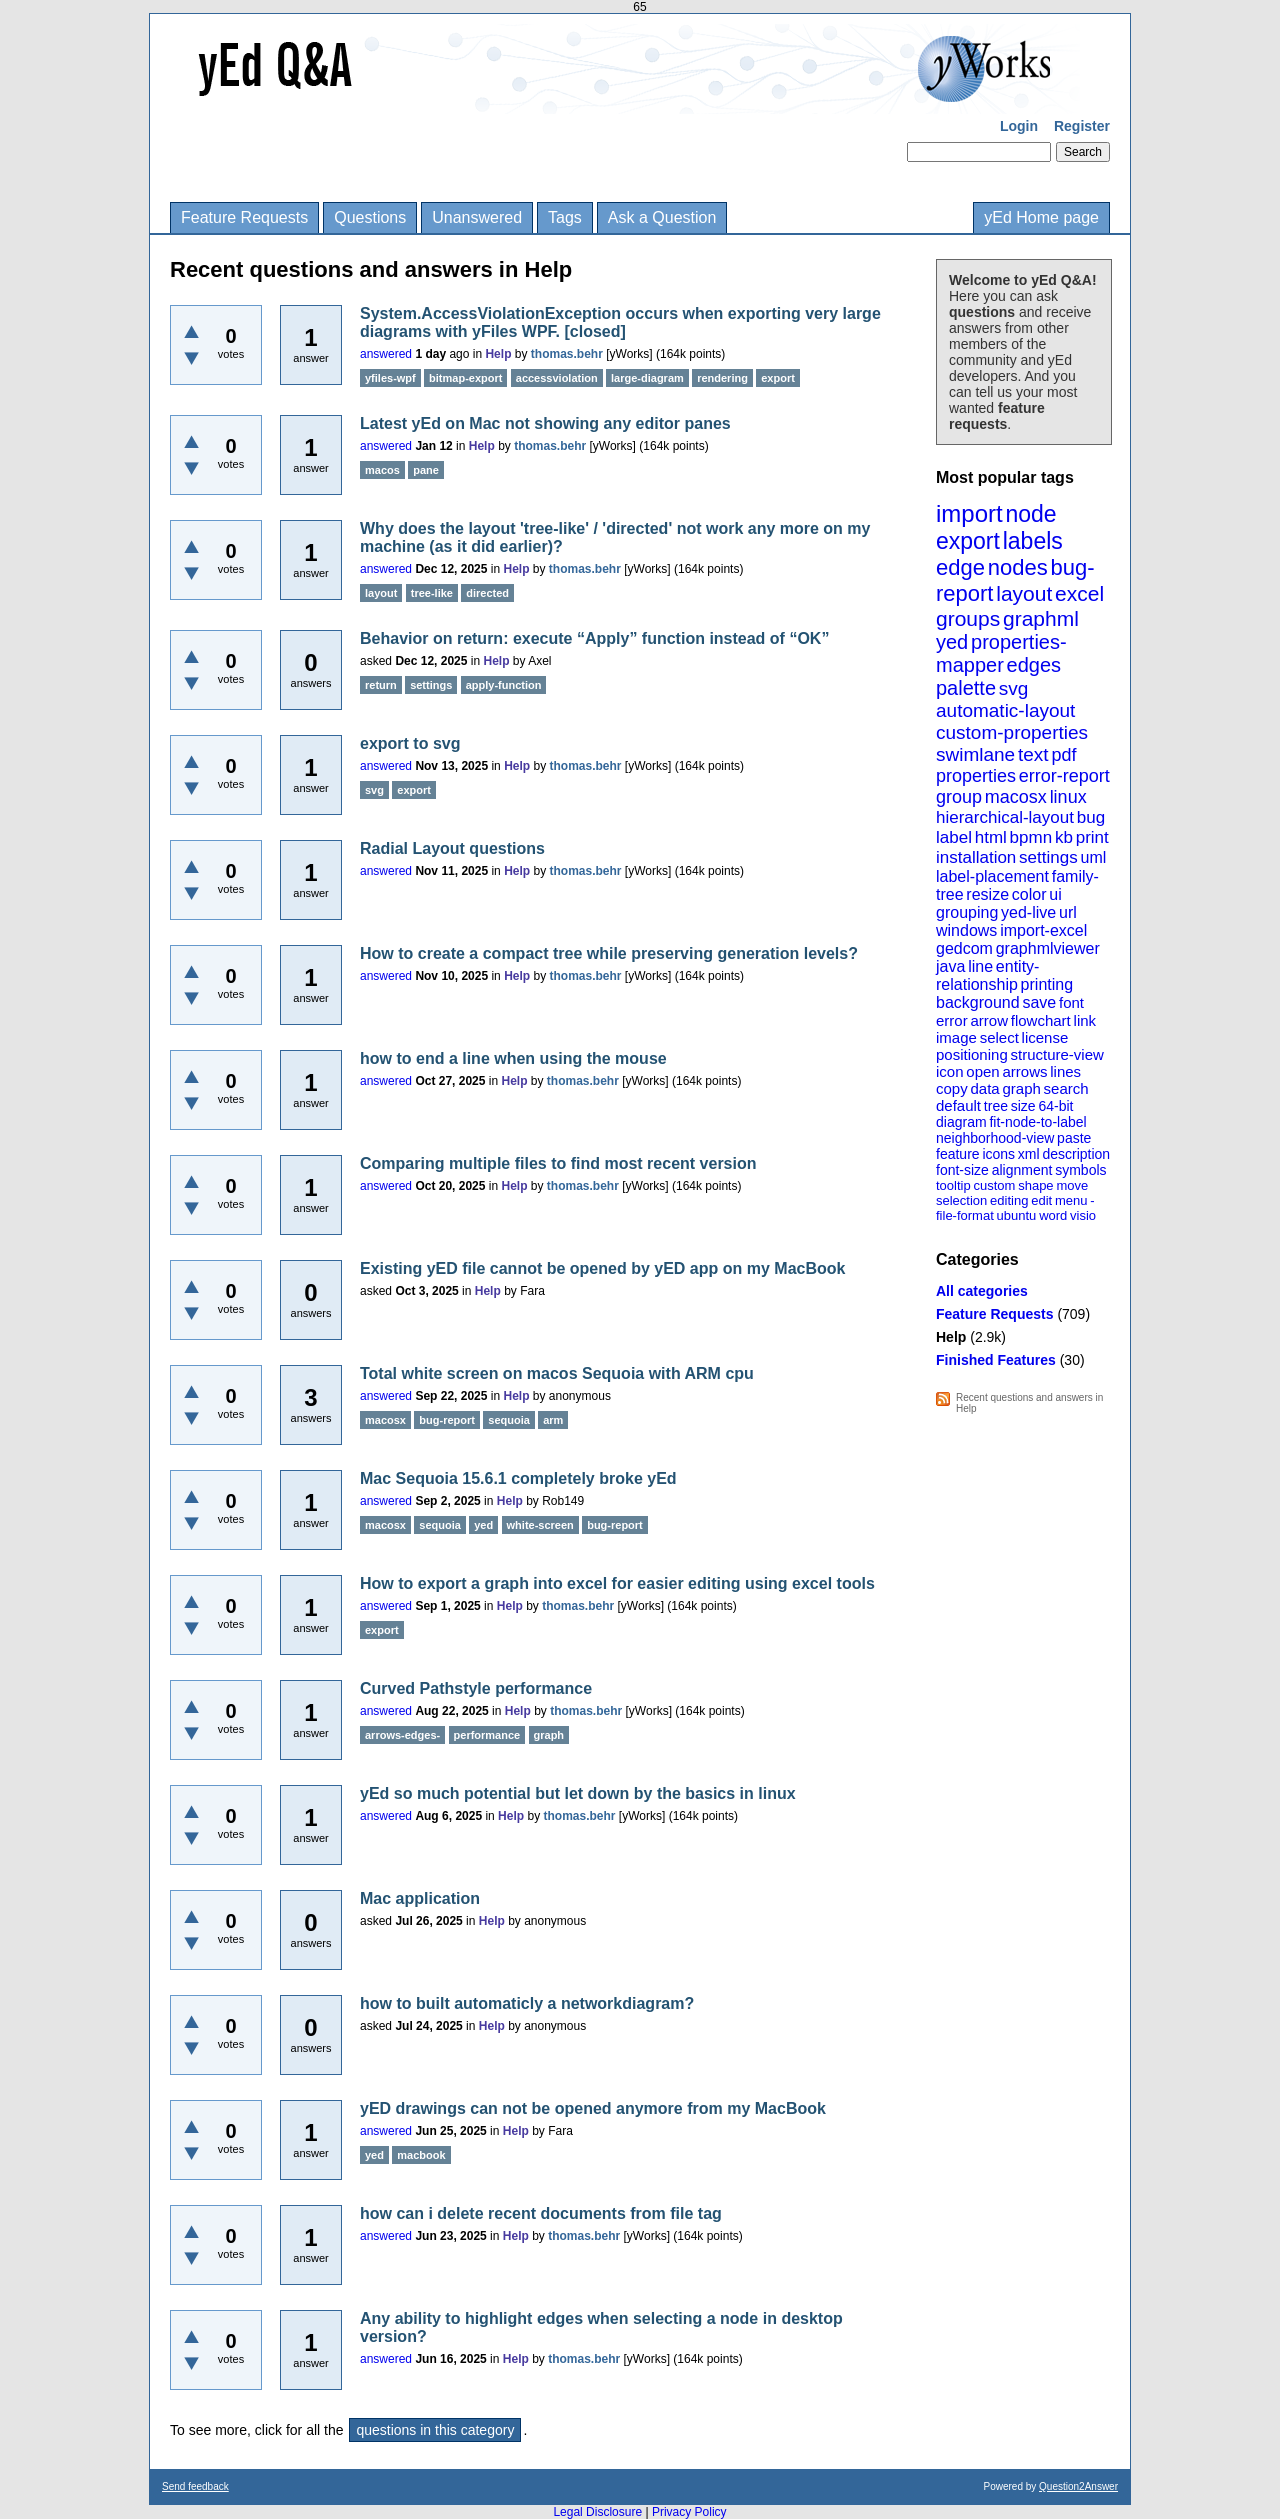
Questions (370, 217)
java (950, 966)
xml (1029, 1154)
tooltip (953, 1185)
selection (961, 1200)
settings (1048, 857)
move (1072, 1185)
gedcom (964, 948)
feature (958, 1154)
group (959, 797)
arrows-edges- (402, 1735)
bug (1091, 817)
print (1092, 837)
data (984, 1088)
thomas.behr (567, 354)
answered (386, 354)
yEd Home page (1041, 217)
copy (952, 1088)
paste (1074, 1138)
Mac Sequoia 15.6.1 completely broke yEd (518, 1478)
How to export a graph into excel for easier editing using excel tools (617, 1583)
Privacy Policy (689, 2512)
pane (426, 470)
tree (996, 1106)
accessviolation (557, 378)
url (1068, 912)
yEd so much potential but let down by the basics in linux (578, 1793)
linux (1068, 797)
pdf (1063, 755)
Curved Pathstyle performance (476, 1688)
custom (994, 1185)
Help (951, 1337)
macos (382, 470)
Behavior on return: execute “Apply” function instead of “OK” (594, 638)
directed (487, 593)
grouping (967, 912)
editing (1009, 1200)
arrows (1024, 1071)
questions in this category (435, 2430)
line (980, 966)
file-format (965, 1215)
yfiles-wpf (390, 378)
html (991, 837)
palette (966, 688)
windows (966, 930)
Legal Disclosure (597, 2512)
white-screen (540, 1525)
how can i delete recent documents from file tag (541, 2213)
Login (1019, 126)
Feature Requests (244, 217)
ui (1055, 894)
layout (1024, 593)
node (1030, 514)
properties (976, 776)
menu (1071, 1200)
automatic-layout (1005, 710)
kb (1064, 837)
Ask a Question (662, 217)
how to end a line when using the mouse (513, 1058)
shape (1035, 1185)
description (1076, 1154)
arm (553, 1420)
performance (487, 1735)
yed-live (1028, 912)
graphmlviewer (1048, 948)
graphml (1041, 618)
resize (987, 894)
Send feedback (195, 2486)
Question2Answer (1078, 2486)
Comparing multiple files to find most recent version (558, 1163)
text (1033, 754)
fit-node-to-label (1037, 1122)
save (1039, 1002)
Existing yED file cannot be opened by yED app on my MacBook (602, 1268)
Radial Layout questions (452, 848)
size (1023, 1106)
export (968, 541)
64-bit (1055, 1106)
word (1053, 1215)
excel (1079, 593)
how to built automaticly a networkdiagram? (527, 2003)
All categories (982, 1291)
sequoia (509, 1420)
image (956, 1037)
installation (976, 857)
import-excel (1043, 930)
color (1029, 894)
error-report (1064, 776)
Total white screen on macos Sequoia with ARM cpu (557, 1373)
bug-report (447, 1420)
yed (952, 642)
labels (1033, 541)
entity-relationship (987, 975)
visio (1083, 1215)
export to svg (410, 743)
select (999, 1037)
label (954, 837)
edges (1034, 665)
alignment (1022, 1170)
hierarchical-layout (1005, 817)
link (1085, 1020)
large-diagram (647, 378)
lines (1065, 1071)
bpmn (1031, 837)
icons (998, 1154)
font (1071, 1002)
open (982, 1071)
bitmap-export (465, 378)
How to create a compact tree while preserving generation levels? (609, 953)
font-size (962, 1170)
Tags (565, 217)
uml (1093, 857)
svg (1014, 688)
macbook (421, 2155)
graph (1021, 1088)
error (952, 1020)
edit (1041, 1200)
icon (950, 1071)
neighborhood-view (995, 1138)
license (1045, 1037)
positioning (972, 1054)
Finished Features (996, 1360)
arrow (989, 1020)
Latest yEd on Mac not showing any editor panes (545, 423)
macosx (1016, 797)
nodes (1018, 567)
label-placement (992, 876)
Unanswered (477, 217)
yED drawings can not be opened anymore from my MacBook (593, 2108)
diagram (961, 1122)
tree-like (432, 593)
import (969, 513)
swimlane (975, 754)
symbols (1080, 1170)
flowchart (1041, 1020)
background (978, 1002)
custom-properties (1012, 732)
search (1066, 1088)
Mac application (420, 1898)
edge (960, 567)
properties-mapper (1001, 653)
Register (1082, 126)
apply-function (504, 685)
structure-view (1057, 1054)
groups (968, 618)
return (381, 685)
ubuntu (1017, 1215)
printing (1047, 984)
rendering (722, 378)
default (958, 1105)
